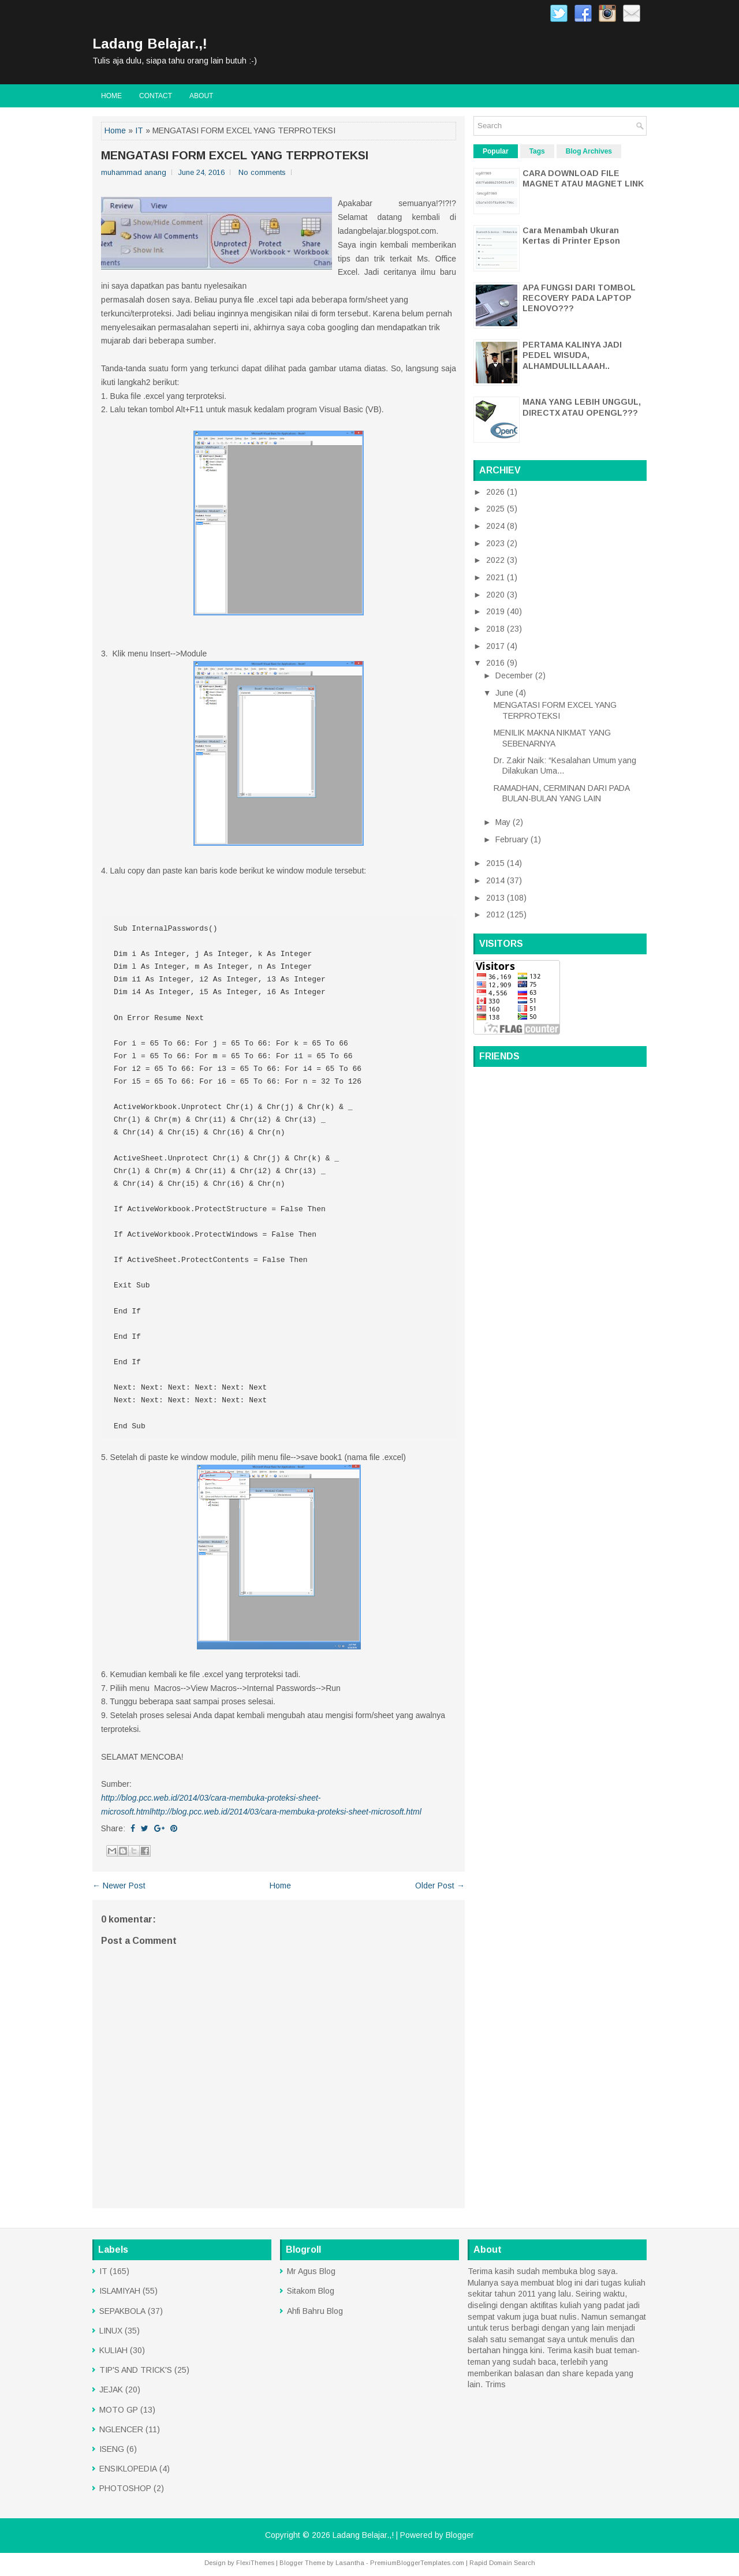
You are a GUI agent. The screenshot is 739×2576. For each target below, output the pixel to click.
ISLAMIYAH (119, 2290)
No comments (262, 172)
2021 (496, 577)
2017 (496, 646)
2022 (496, 560)
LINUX (110, 2330)
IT (139, 130)
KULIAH (113, 2350)
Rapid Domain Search (502, 2562)
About (201, 96)
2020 (496, 594)
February (513, 839)
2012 (496, 914)
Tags (537, 151)
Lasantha (349, 2562)
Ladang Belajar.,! (149, 43)
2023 (496, 543)
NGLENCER (121, 2429)
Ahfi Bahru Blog (315, 2311)
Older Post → (440, 1885)
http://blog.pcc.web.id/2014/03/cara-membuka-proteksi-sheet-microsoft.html (286, 1811)
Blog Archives (589, 151)
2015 (496, 863)
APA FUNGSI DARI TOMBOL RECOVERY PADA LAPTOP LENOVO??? (579, 298)
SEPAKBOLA (122, 2311)
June (505, 692)
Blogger (460, 2535)
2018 (496, 628)
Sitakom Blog (310, 2290)
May (504, 822)
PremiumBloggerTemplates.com (417, 2562)
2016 (496, 662)
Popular (496, 151)
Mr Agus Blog (311, 2271)
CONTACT (155, 96)
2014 (496, 880)
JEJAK (111, 2389)
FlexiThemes (255, 2562)
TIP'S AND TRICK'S (135, 2370)
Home (111, 96)
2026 (496, 491)
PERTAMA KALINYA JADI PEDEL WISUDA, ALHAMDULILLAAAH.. (572, 355)
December (515, 675)
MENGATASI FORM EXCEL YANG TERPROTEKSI (234, 155)
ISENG (111, 2449)
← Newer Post (118, 1885)
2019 (496, 611)
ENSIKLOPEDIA (128, 2468)
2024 (496, 526)
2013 (496, 897)
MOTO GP (118, 2409)
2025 (496, 508)
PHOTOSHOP (125, 2488)
